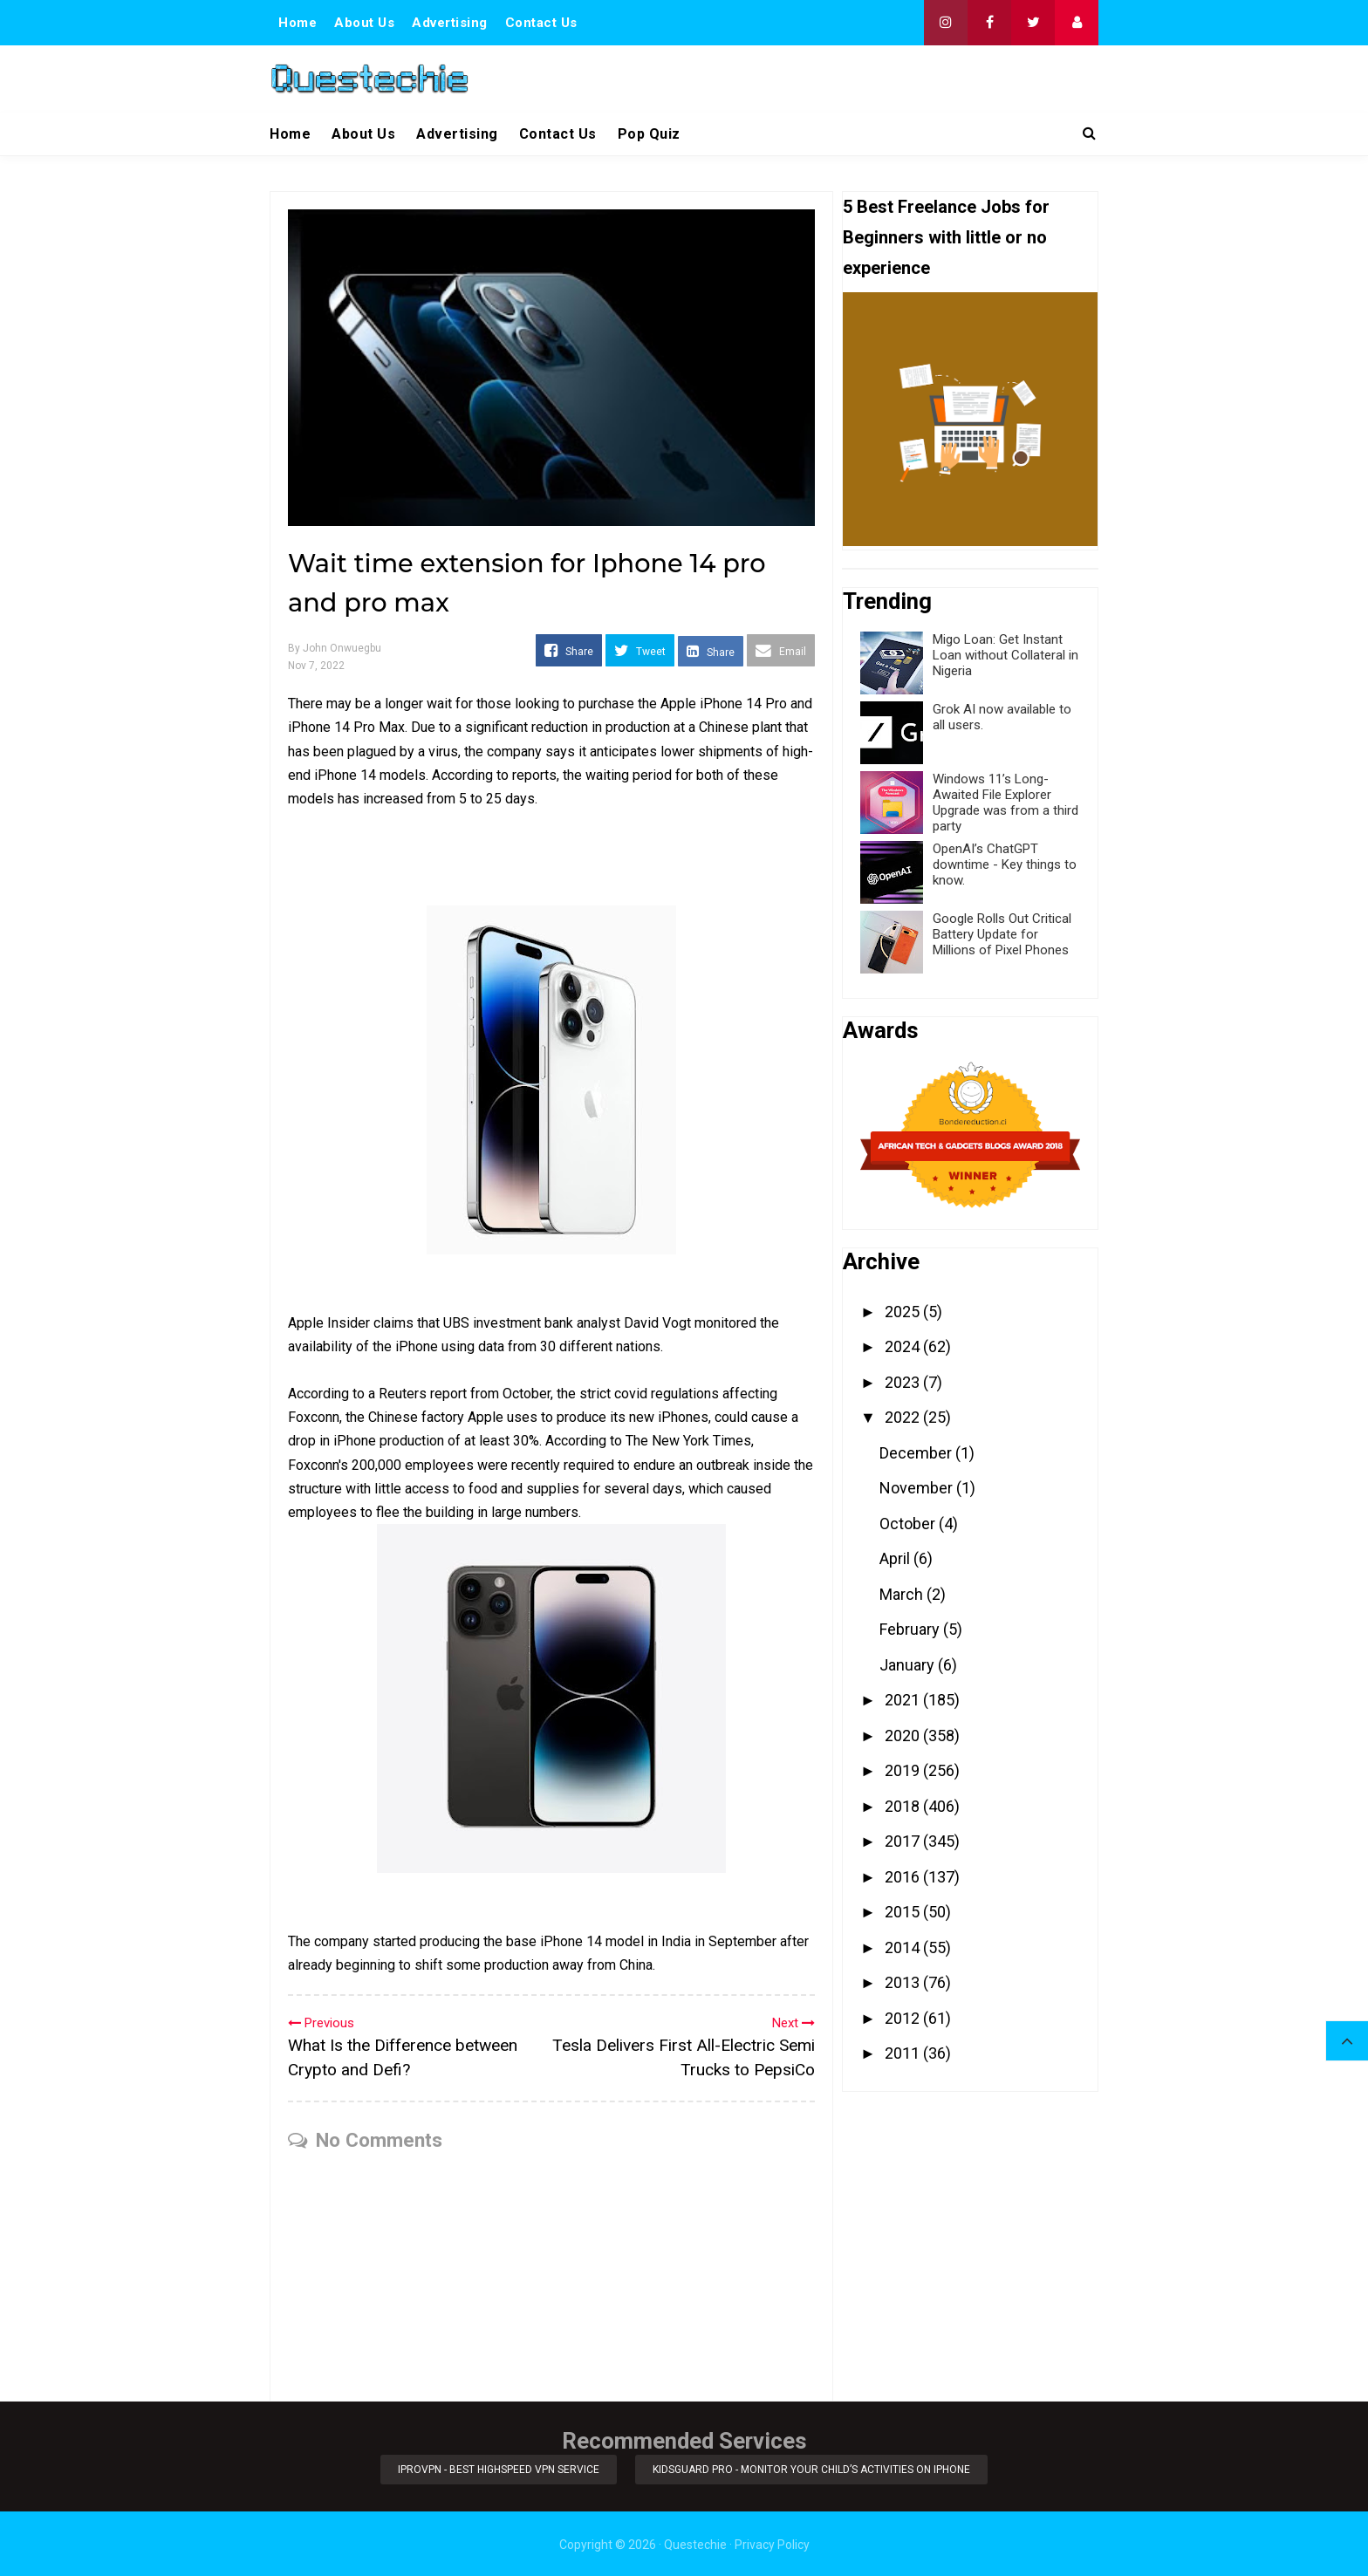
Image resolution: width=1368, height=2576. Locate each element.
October (909, 1523)
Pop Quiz (649, 134)
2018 (904, 1806)
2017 (904, 1841)
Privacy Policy (772, 2543)
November (917, 1488)
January (908, 1665)
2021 (904, 1700)
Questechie (695, 2543)
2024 (904, 1346)
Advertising (450, 23)
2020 (904, 1735)
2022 (904, 1417)
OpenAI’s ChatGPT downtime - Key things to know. (1005, 864)
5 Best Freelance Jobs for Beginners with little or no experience (946, 237)
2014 (904, 1947)
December (917, 1453)
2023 (904, 1382)
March (903, 1594)
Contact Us (541, 23)
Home (297, 23)
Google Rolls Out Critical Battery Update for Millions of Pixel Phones (1002, 934)
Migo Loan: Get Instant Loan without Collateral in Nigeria (1005, 655)
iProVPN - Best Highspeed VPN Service (497, 2469)
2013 (904, 1982)
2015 (904, 1912)
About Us (364, 23)
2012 (904, 2018)
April (896, 1558)
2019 (904, 1770)
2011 (904, 2053)
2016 (904, 1877)
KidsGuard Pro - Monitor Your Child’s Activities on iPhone (813, 2469)
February (911, 1629)
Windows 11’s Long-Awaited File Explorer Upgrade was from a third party (1005, 802)
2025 (904, 1311)
